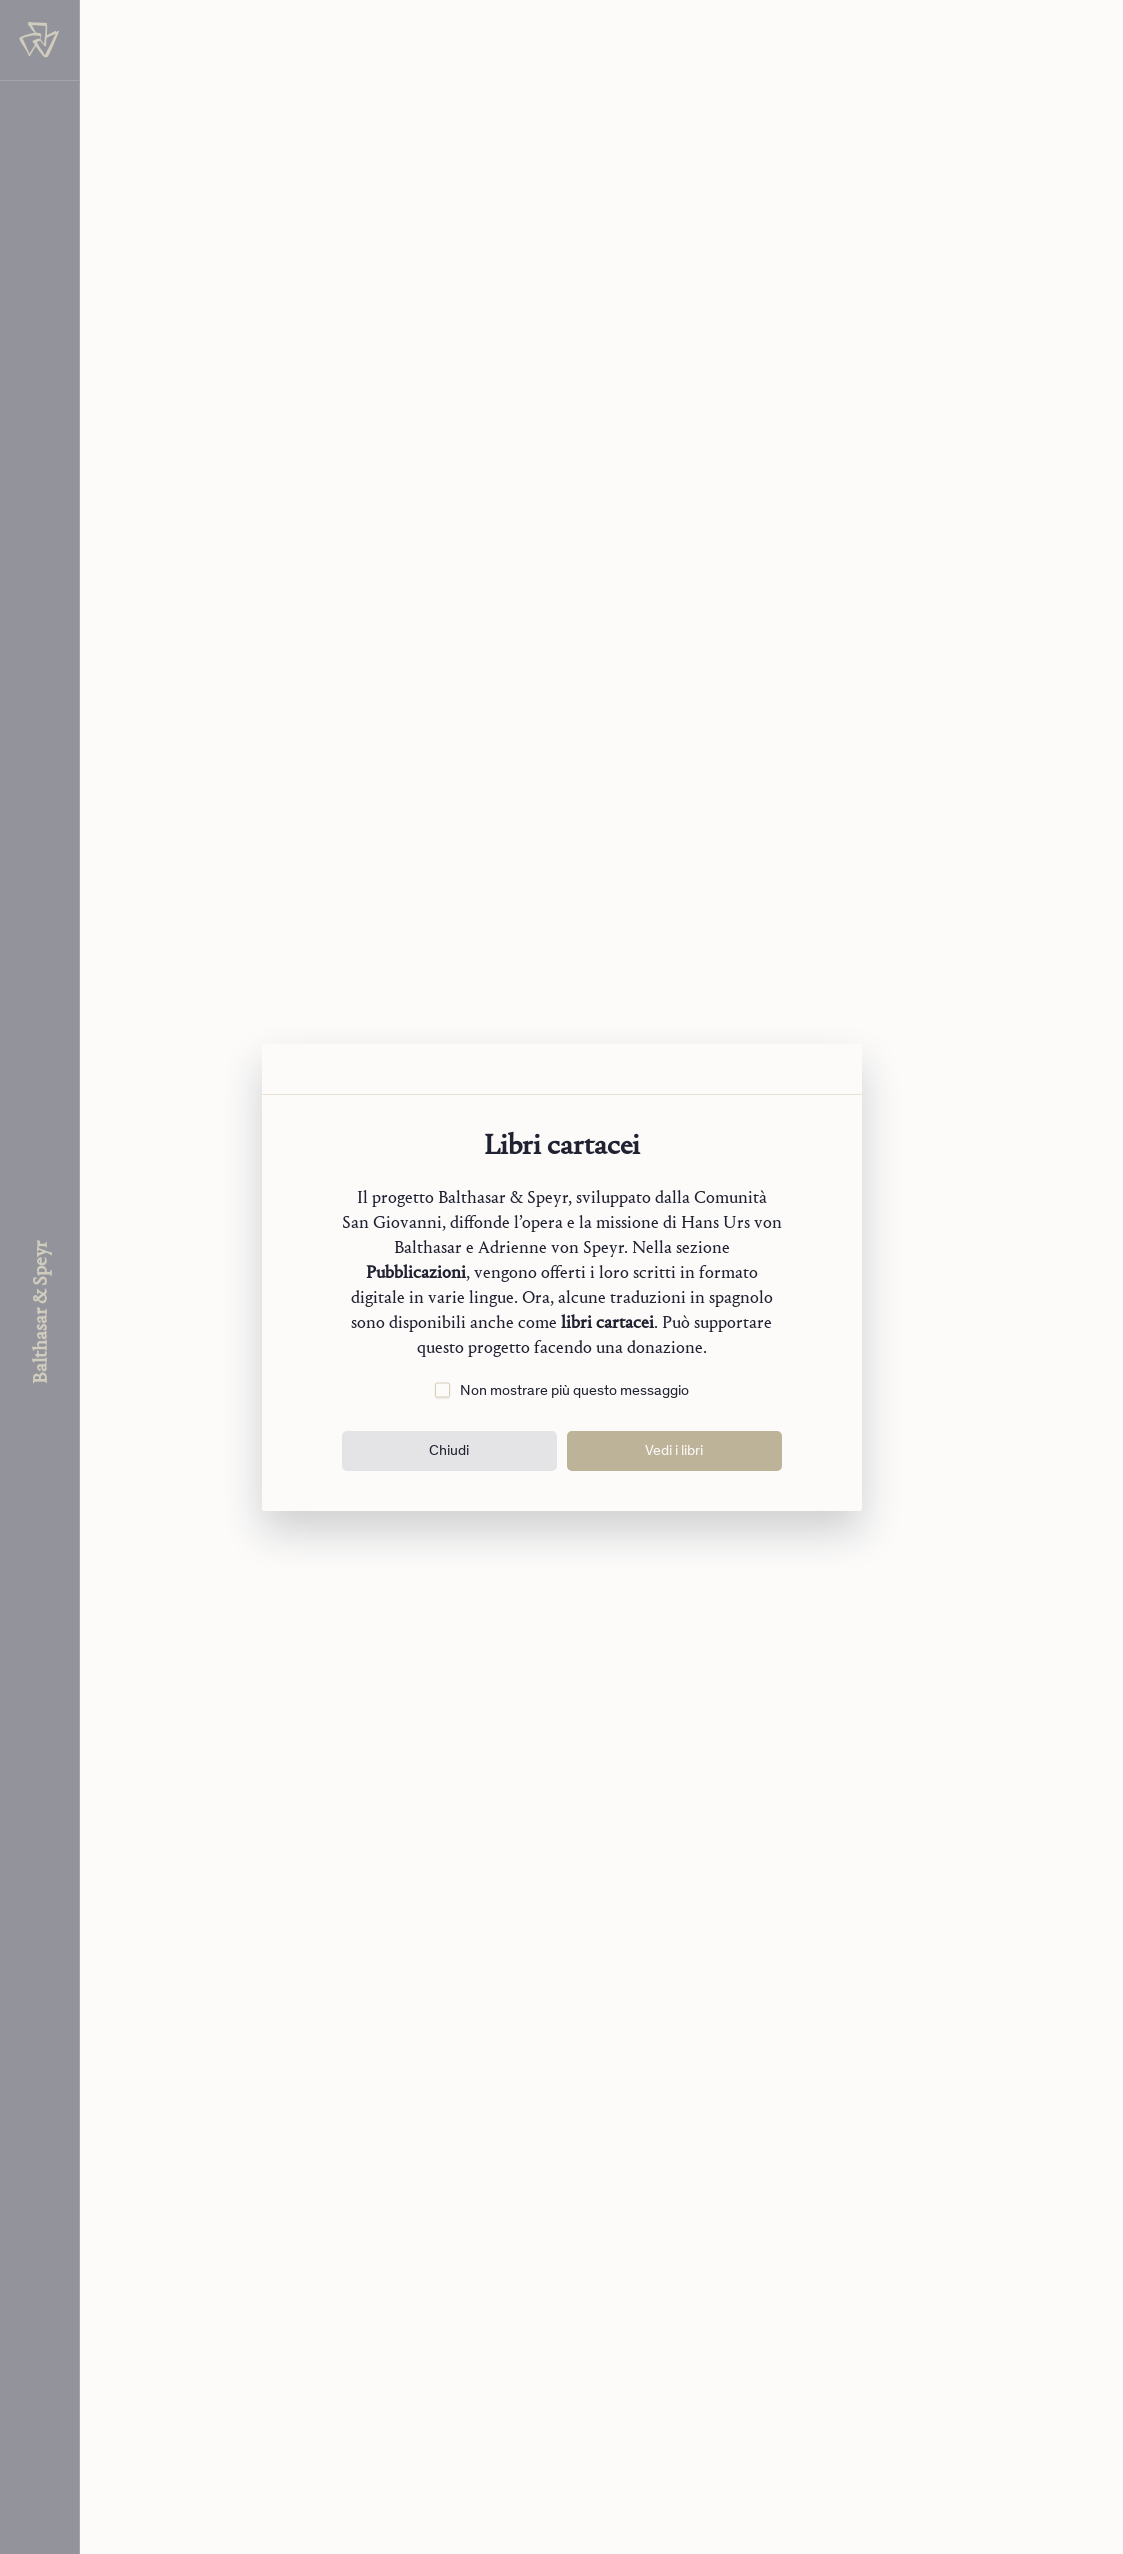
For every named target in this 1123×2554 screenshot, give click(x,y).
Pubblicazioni (416, 1272)
